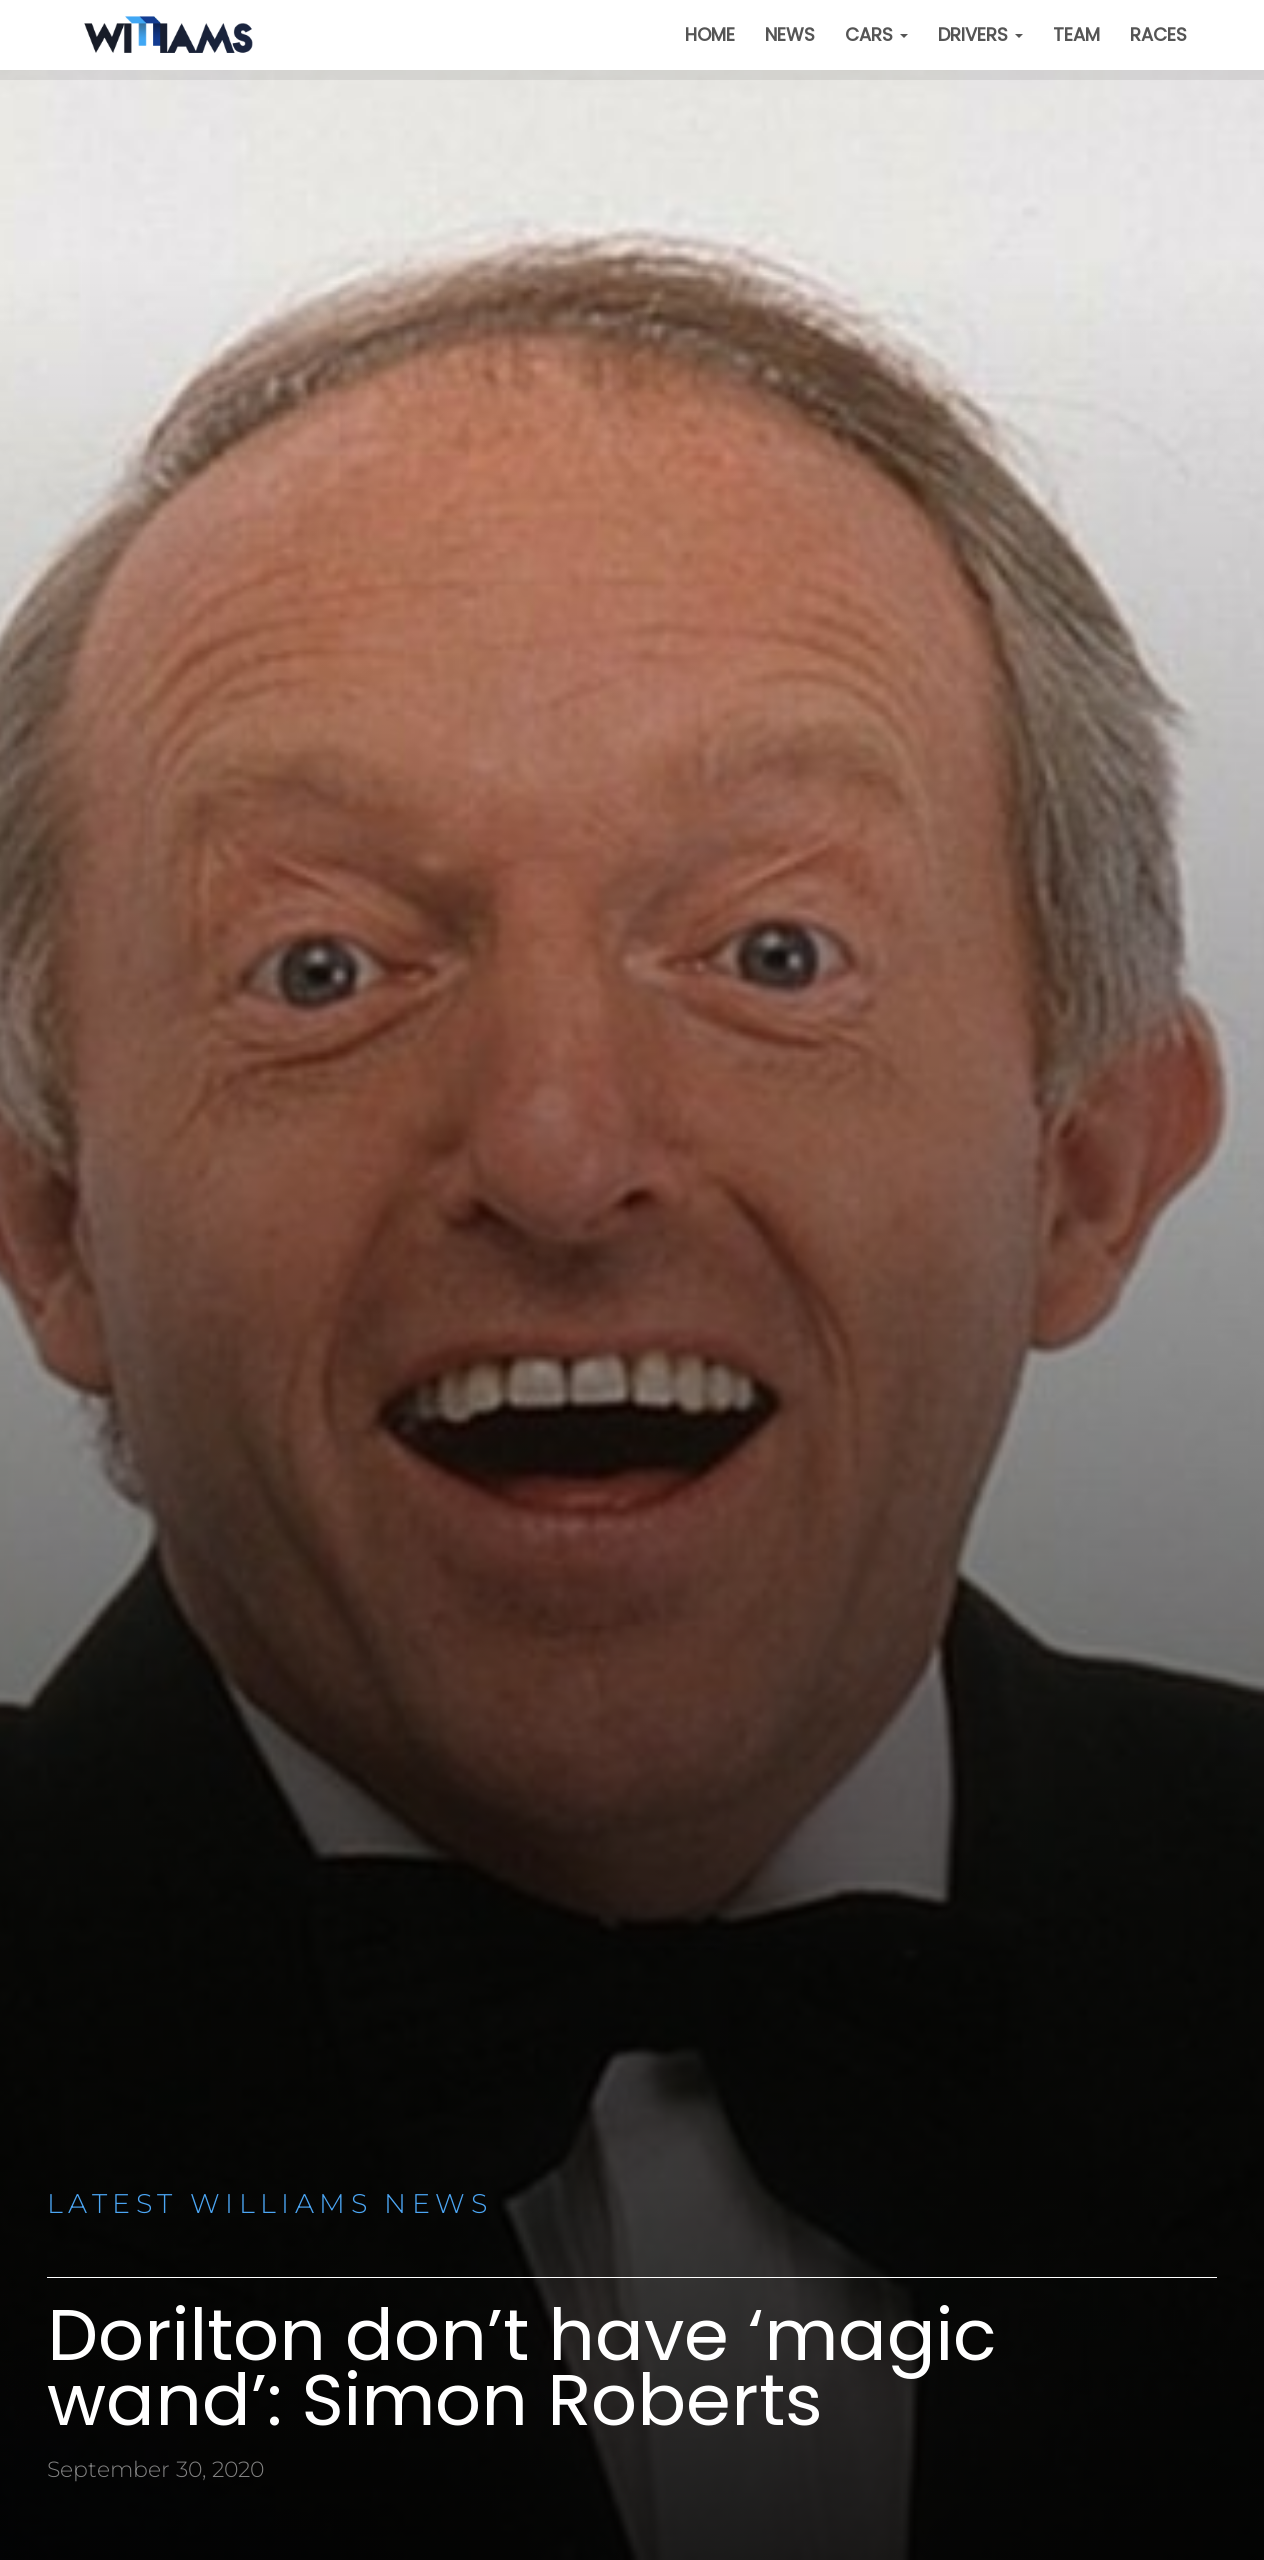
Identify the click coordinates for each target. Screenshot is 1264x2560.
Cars (876, 34)
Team (1076, 34)
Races (1158, 34)
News (790, 34)
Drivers (980, 34)
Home (710, 34)
